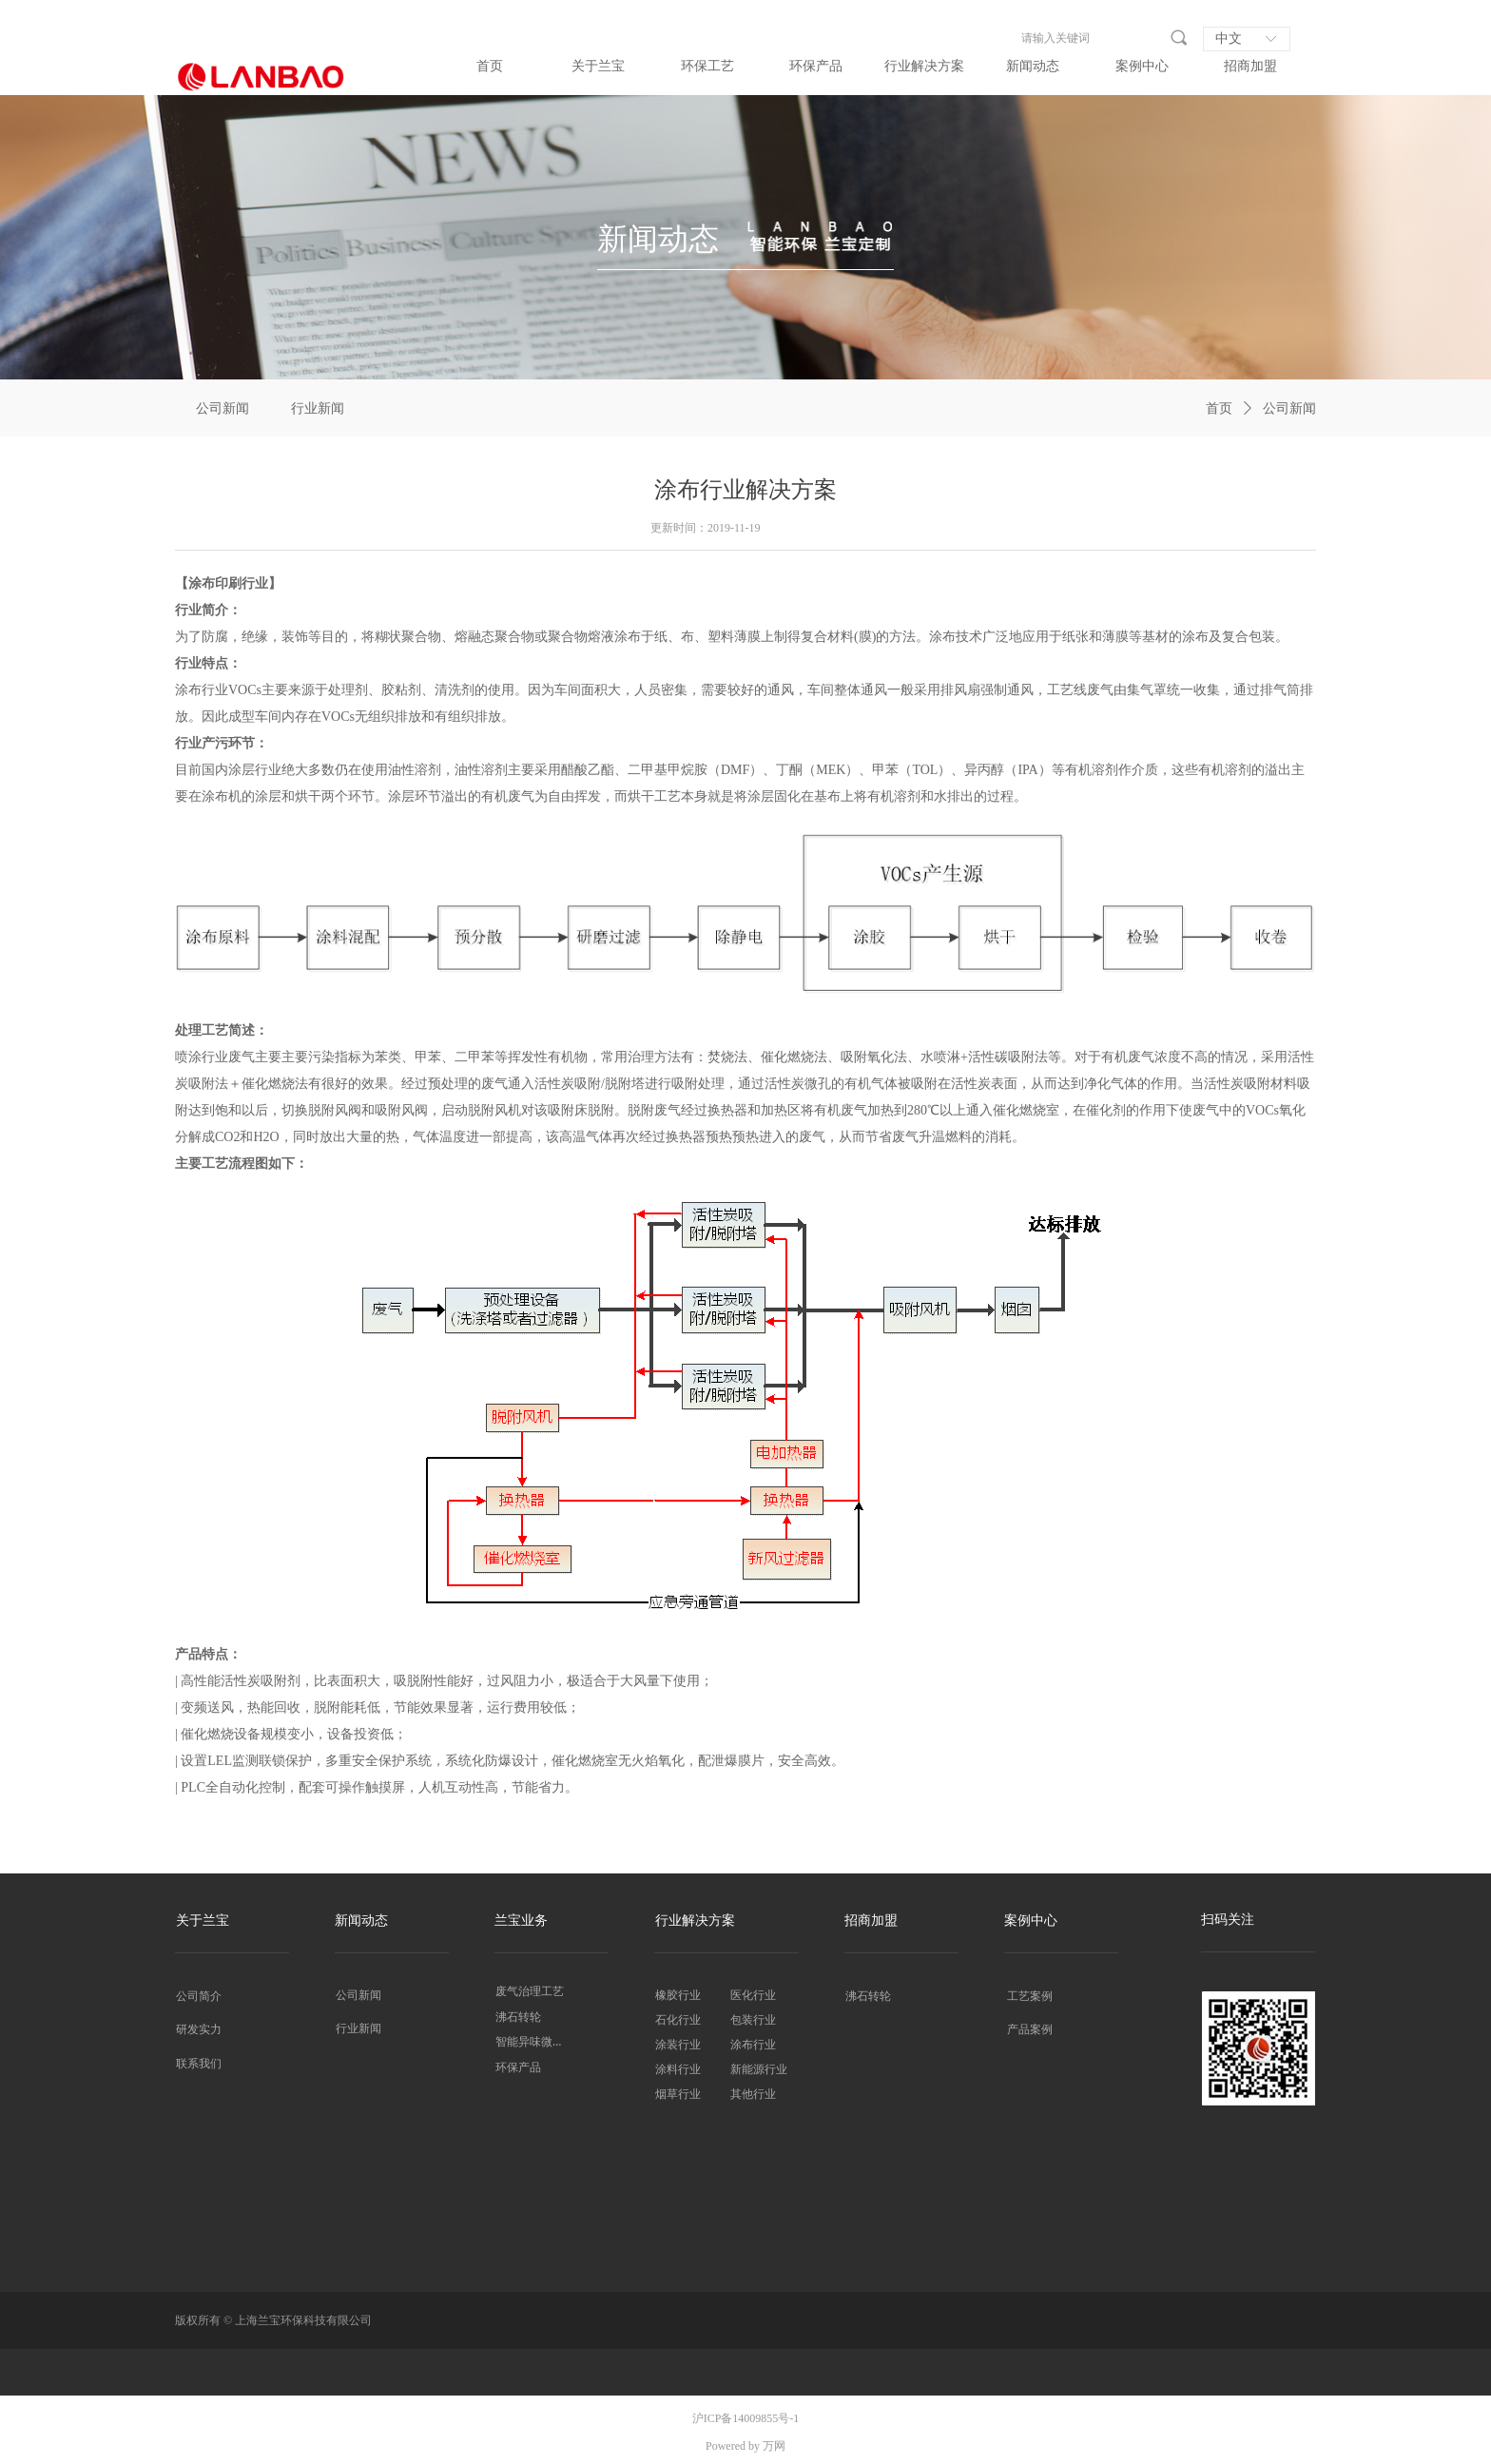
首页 (1219, 408)
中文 (1228, 38)
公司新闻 (1289, 408)
